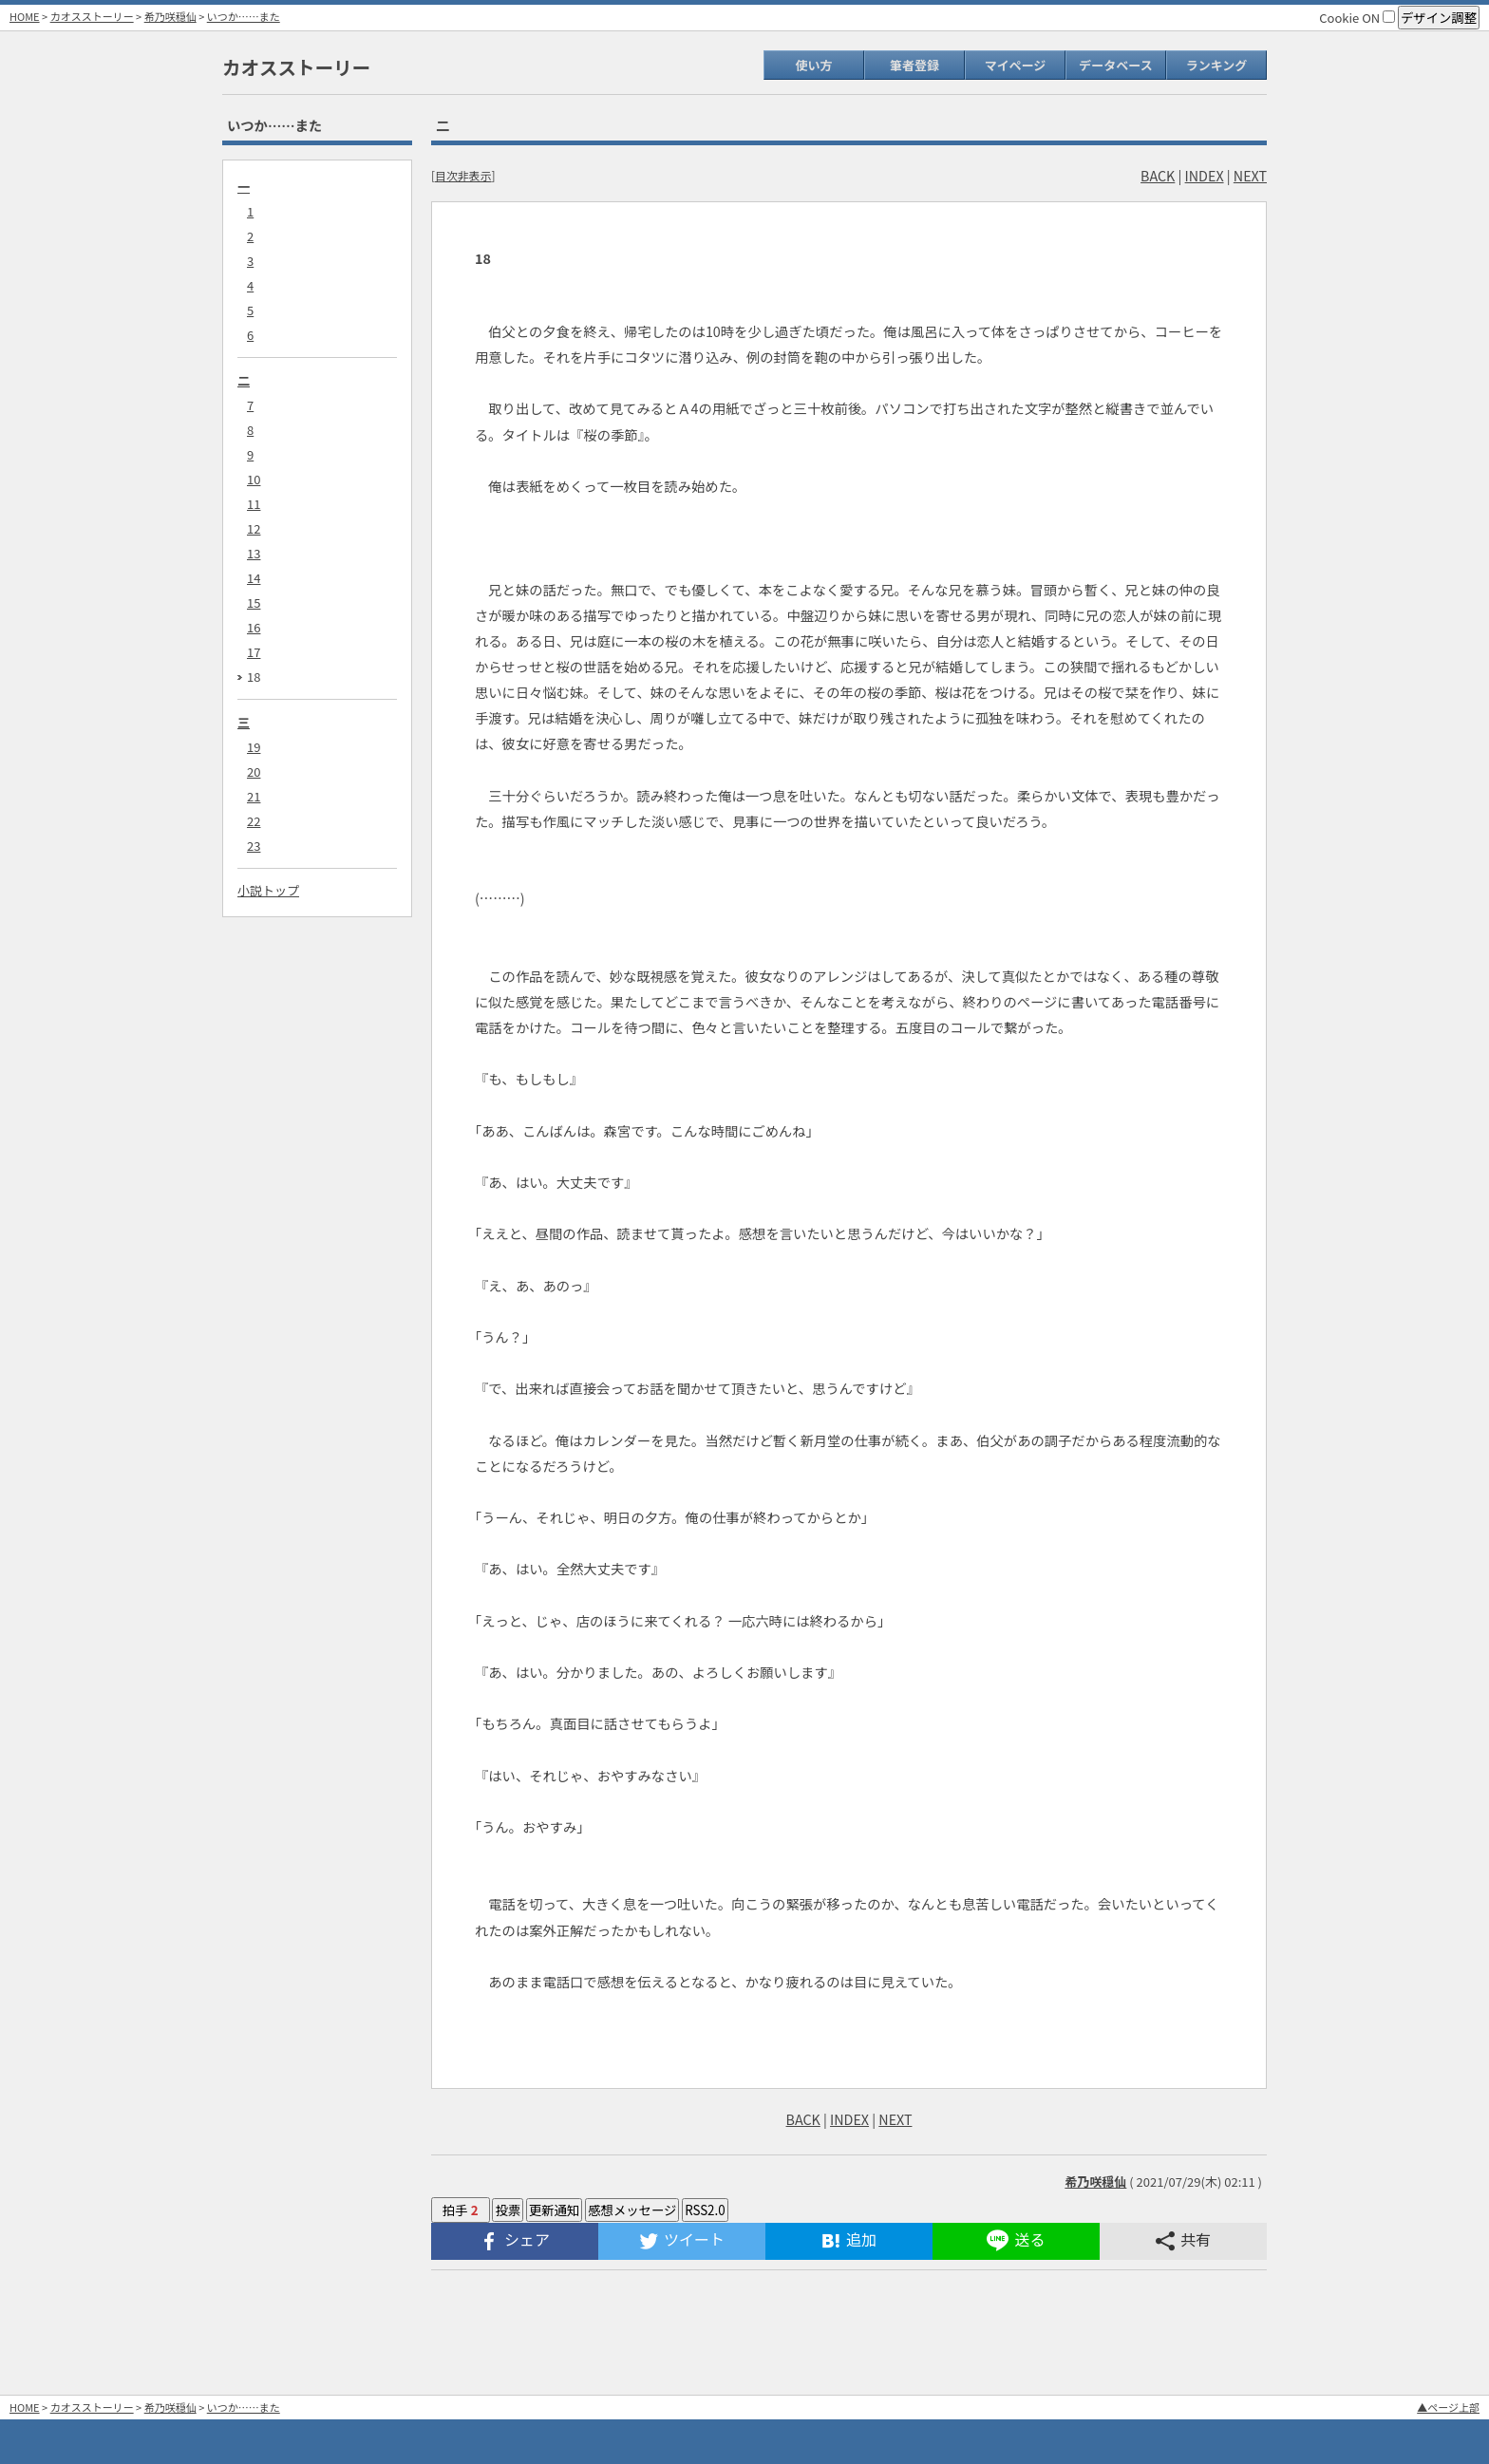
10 (253, 479)
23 (253, 846)
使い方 (813, 65)
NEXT (1250, 175)
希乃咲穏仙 (170, 16)
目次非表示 (463, 175)
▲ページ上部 (1448, 2407)
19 (253, 747)
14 (253, 578)
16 (253, 627)
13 (253, 553)
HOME (24, 16)
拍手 (461, 2210)
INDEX (1204, 175)
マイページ (1015, 65)
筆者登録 (914, 65)
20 (253, 771)
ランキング (1217, 65)
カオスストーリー (92, 16)
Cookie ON (1357, 18)
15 (253, 602)
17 (253, 652)
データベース (1115, 65)
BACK (1157, 175)
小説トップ (268, 890)
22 (253, 821)
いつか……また (243, 16)
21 (253, 796)
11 (253, 504)
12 (253, 528)
